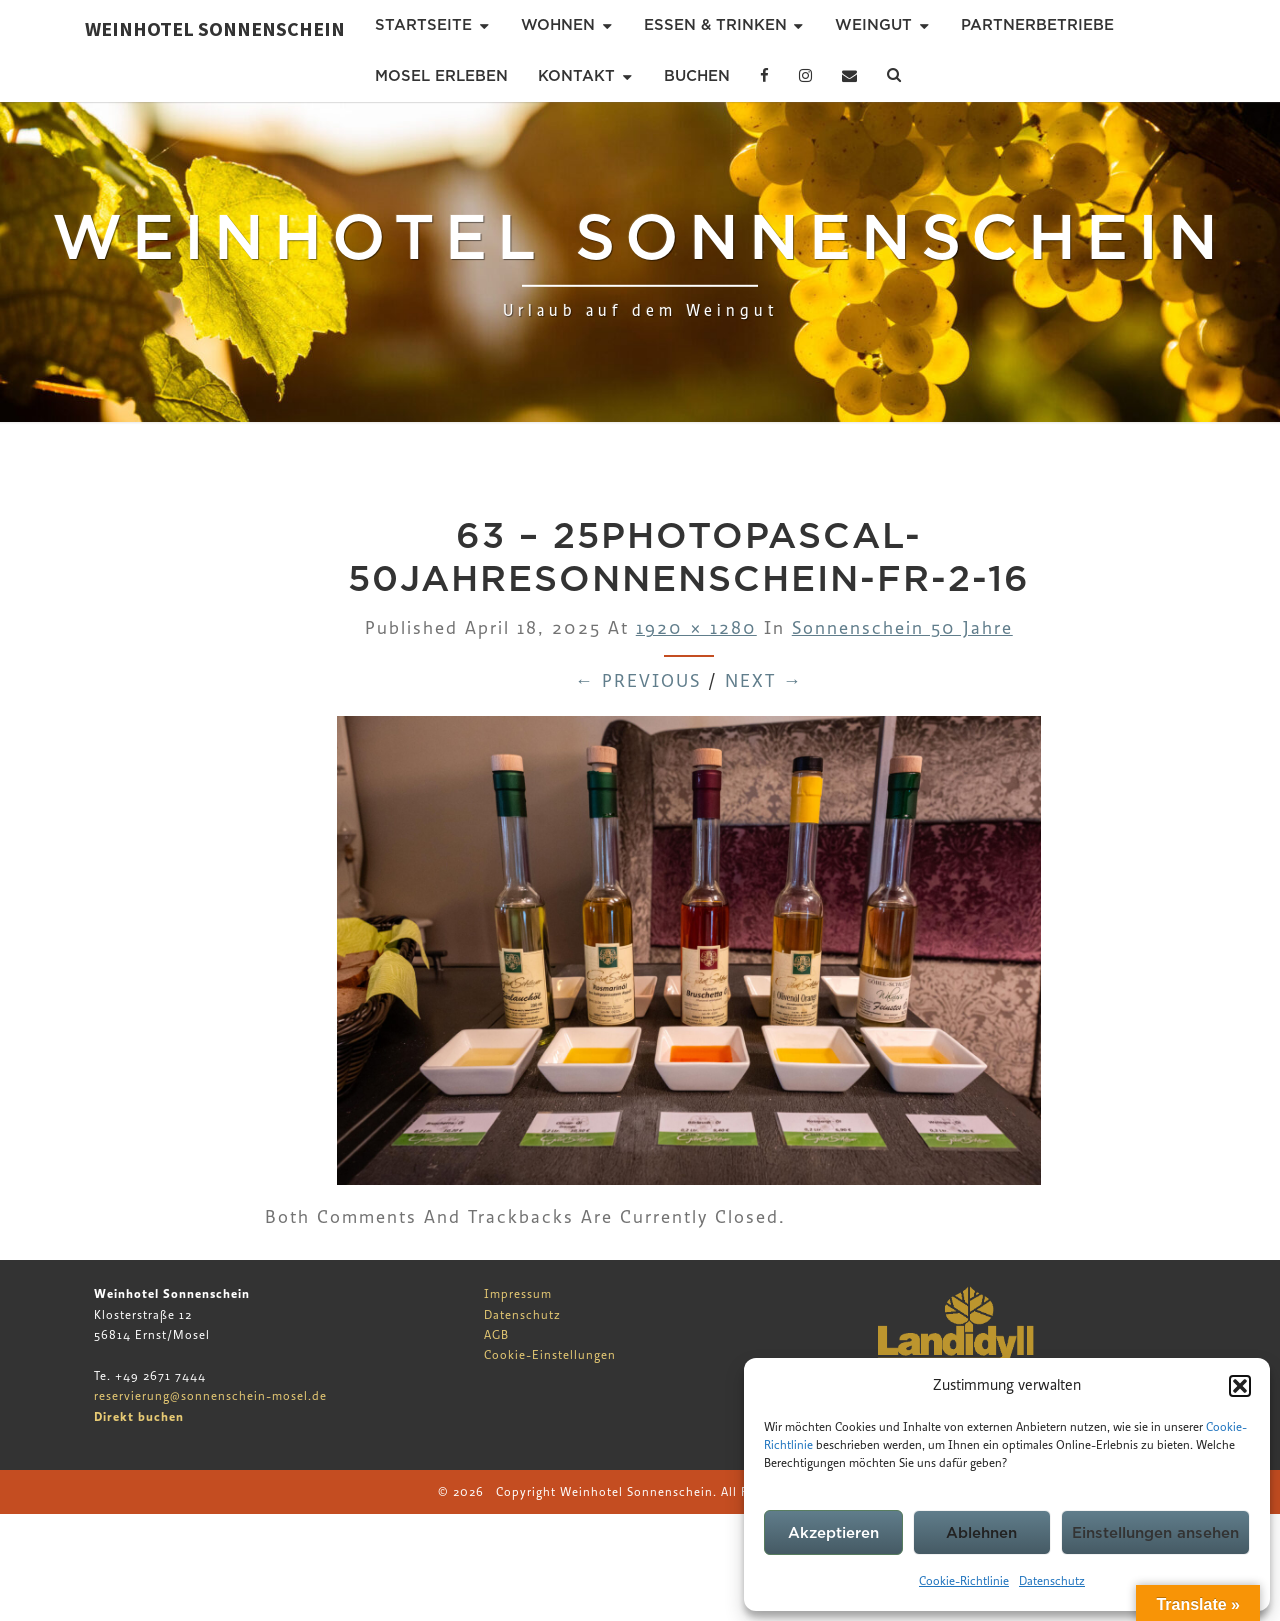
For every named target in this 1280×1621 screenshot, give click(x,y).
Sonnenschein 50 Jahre (902, 628)
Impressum (518, 1294)
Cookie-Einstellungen (550, 1355)
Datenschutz (1052, 1581)
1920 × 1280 (696, 628)
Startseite (423, 25)
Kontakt (576, 76)
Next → (764, 681)
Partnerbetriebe (1037, 25)
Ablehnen (981, 1533)
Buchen (697, 76)
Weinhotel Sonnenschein (215, 28)
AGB (496, 1335)
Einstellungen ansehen (1155, 1533)
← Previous (638, 681)
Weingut (873, 25)
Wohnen (558, 25)
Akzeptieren (833, 1533)
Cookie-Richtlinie (964, 1581)
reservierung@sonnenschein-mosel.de (210, 1396)
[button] (1240, 1386)
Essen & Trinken (715, 25)
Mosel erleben (441, 76)
